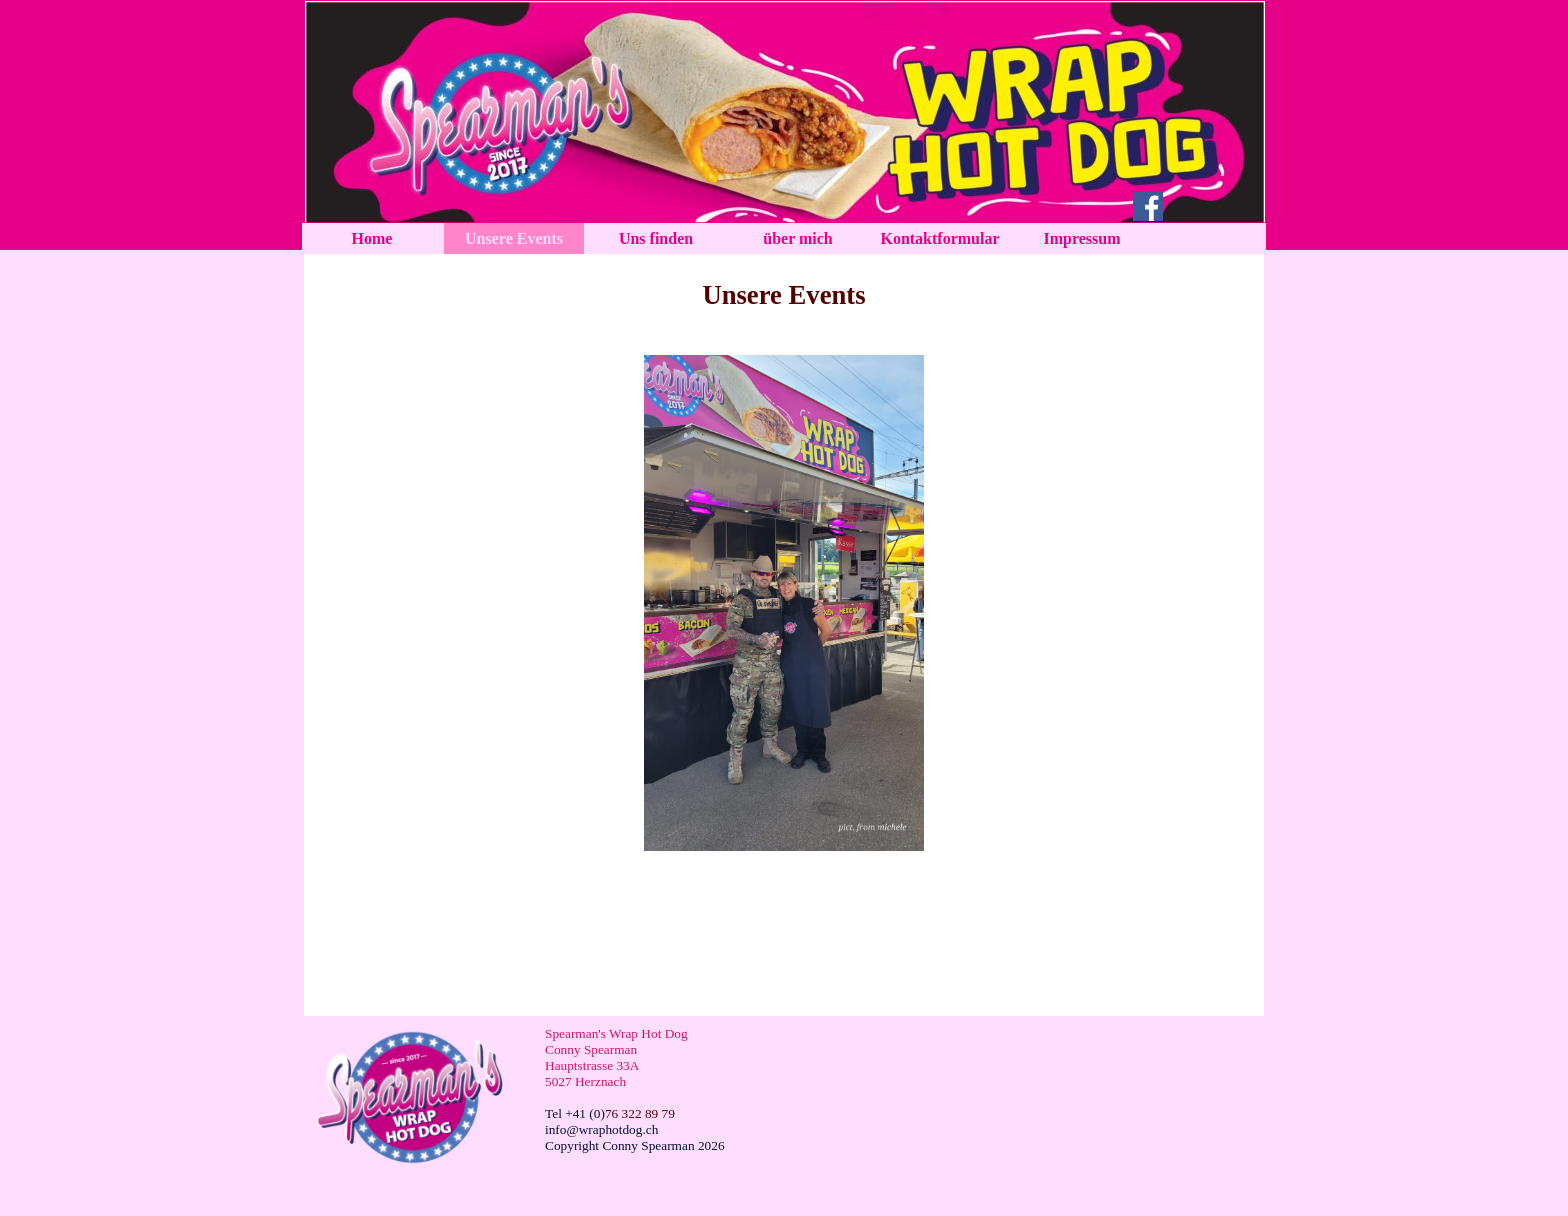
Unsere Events (514, 238)
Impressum (1081, 238)
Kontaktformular (939, 238)
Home (372, 238)
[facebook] (1148, 206)
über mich (797, 238)
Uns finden (656, 238)
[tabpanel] (784, 295)
